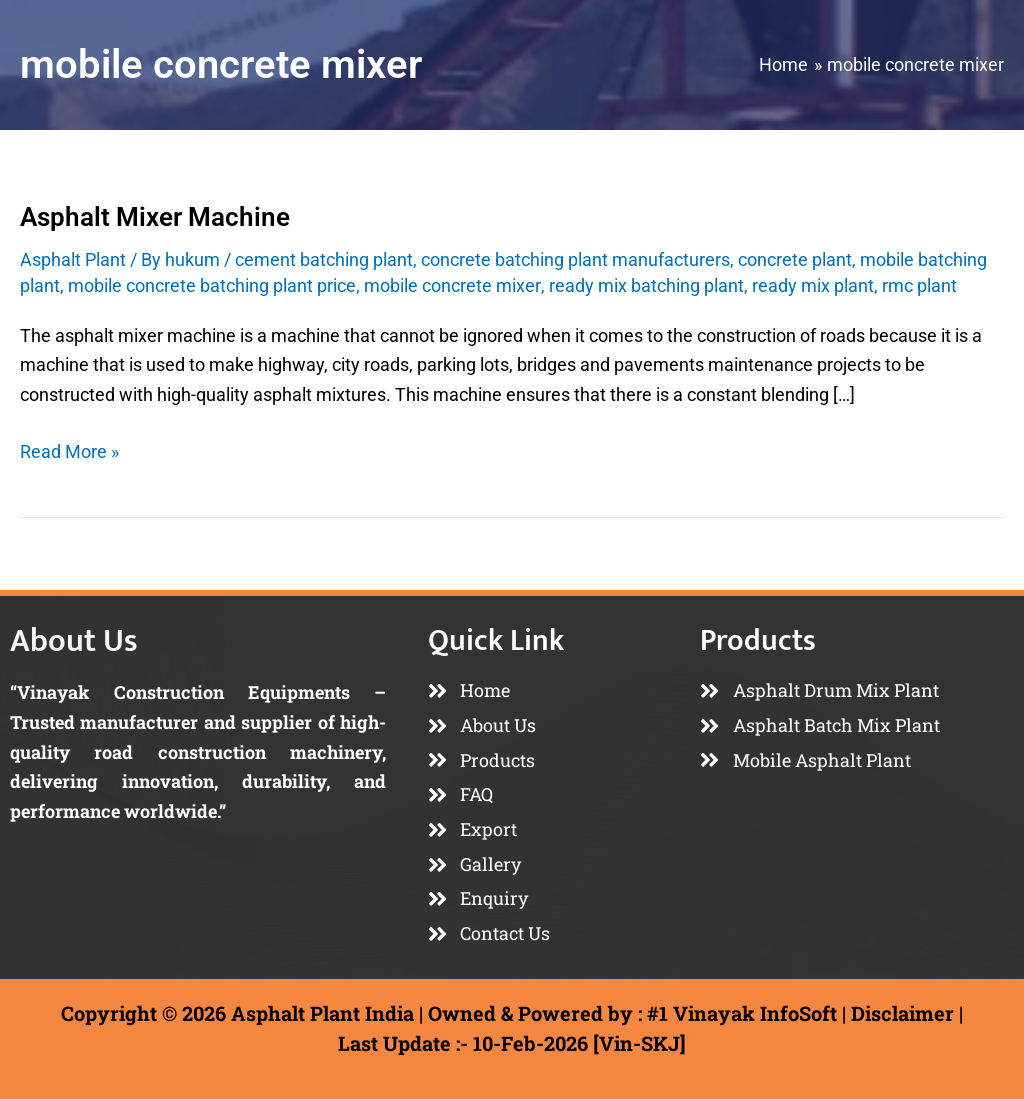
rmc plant (918, 285)
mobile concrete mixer (452, 285)
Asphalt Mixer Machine (155, 217)
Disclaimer (902, 1013)
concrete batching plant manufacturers (575, 259)
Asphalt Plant (73, 259)
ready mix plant (812, 285)
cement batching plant (324, 259)
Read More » (69, 449)
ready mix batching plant (645, 285)
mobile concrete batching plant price (212, 285)
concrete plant (795, 259)
